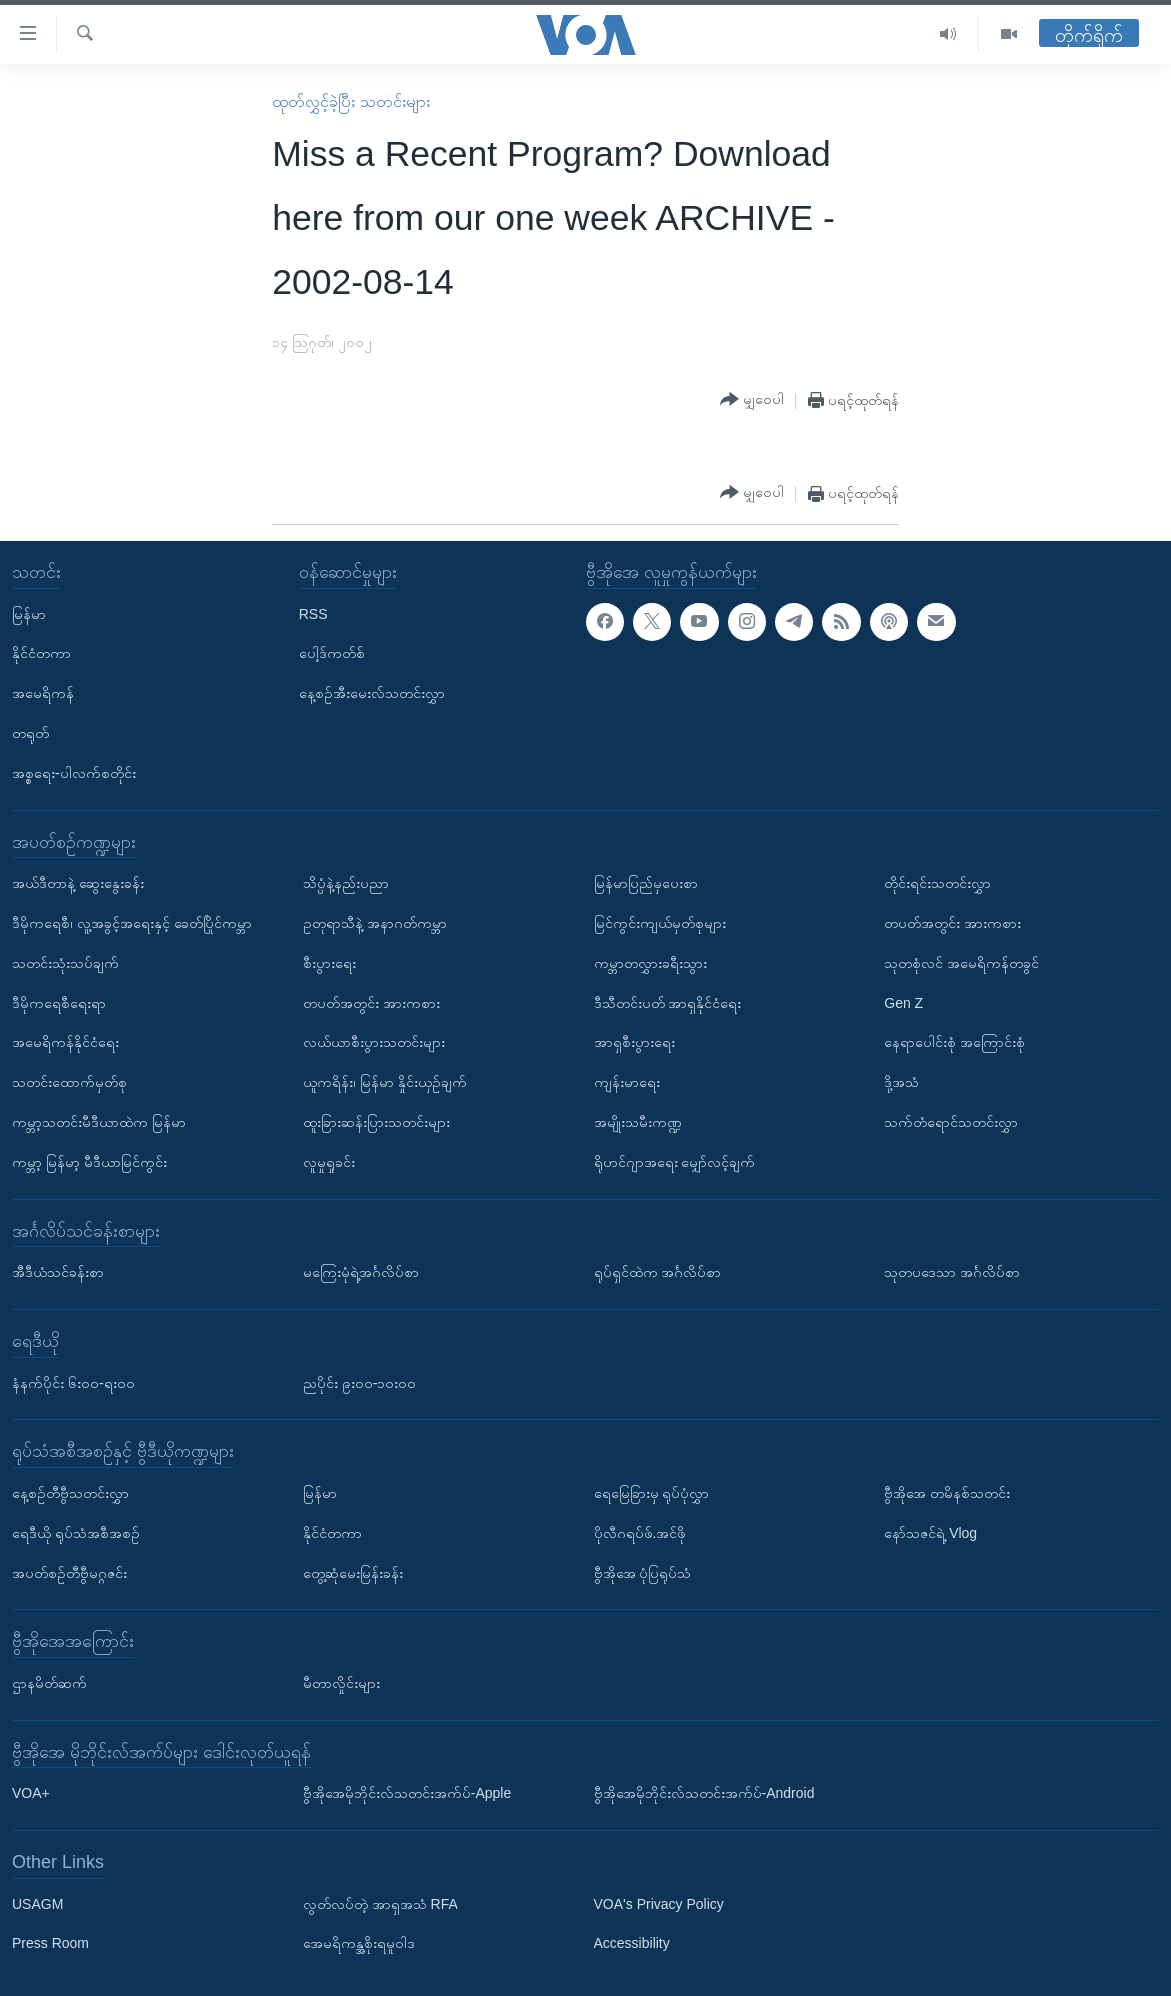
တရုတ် (30, 733)
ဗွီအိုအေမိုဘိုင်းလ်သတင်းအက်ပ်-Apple (407, 1793)
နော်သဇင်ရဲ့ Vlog (930, 1533)
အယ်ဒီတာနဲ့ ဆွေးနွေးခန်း (78, 883)
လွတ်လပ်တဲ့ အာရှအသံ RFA (380, 1904)
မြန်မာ (29, 614)
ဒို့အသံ (901, 1082)
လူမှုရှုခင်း (329, 1162)
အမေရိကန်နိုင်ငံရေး (65, 1043)
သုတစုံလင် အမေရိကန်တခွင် (961, 963)
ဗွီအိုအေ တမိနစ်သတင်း (947, 1493)
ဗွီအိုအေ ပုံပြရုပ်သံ (643, 1573)
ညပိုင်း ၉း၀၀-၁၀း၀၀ (360, 1383)
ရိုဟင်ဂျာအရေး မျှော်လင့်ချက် (675, 1162)
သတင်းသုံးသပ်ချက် (65, 963)
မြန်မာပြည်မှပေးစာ (646, 883)
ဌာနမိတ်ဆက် (49, 1683)
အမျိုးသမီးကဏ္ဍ (638, 1122)
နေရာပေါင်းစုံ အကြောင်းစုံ (954, 1043)
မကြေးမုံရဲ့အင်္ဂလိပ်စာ (361, 1272)
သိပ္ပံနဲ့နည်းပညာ (346, 883)
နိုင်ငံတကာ (41, 654)
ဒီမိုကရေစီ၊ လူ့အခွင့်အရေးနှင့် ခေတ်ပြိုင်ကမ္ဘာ (132, 923)
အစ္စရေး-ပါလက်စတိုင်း (74, 773)
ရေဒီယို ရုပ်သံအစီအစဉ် (76, 1533)
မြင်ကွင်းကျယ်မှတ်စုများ (660, 923)
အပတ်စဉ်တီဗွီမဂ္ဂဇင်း (69, 1573)
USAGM (37, 1904)
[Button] (752, 400)
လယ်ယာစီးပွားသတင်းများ (374, 1043)
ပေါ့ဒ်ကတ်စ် (332, 654)
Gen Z (903, 1003)
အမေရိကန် (43, 693)
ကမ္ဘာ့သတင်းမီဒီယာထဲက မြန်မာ (99, 1122)
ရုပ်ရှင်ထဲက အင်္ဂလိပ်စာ (658, 1272)
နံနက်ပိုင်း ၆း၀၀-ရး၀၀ (73, 1383)
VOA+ (31, 1793)
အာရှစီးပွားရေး (634, 1043)
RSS (313, 614)
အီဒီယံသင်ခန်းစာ (58, 1272)
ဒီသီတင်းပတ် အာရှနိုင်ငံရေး (668, 1003)
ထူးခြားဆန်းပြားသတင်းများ (376, 1122)
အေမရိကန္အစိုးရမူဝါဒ (359, 1944)
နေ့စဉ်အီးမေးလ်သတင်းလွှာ (372, 693)
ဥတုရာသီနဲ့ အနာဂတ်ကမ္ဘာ (375, 923)
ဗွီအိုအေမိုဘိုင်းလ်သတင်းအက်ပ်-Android (704, 1793)
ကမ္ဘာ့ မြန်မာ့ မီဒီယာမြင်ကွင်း (89, 1162)
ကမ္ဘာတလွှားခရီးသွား (650, 963)
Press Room (50, 1944)
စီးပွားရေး (329, 963)
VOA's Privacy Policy (659, 1904)
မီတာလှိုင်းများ (341, 1683)
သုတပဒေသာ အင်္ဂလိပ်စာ (952, 1272)
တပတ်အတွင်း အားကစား (371, 1003)
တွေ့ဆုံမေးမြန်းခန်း (353, 1573)
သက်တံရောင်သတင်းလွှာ (951, 1122)
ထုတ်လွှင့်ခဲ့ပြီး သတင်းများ (350, 101)
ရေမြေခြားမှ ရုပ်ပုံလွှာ (652, 1493)
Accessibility (632, 1944)
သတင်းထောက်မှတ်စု (69, 1082)
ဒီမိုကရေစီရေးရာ (59, 1003)
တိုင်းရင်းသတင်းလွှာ (937, 883)
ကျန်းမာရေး (627, 1082)
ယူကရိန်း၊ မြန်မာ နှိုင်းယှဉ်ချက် (385, 1082)
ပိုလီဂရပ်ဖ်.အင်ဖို (640, 1533)
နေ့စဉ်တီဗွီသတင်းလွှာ (70, 1493)
